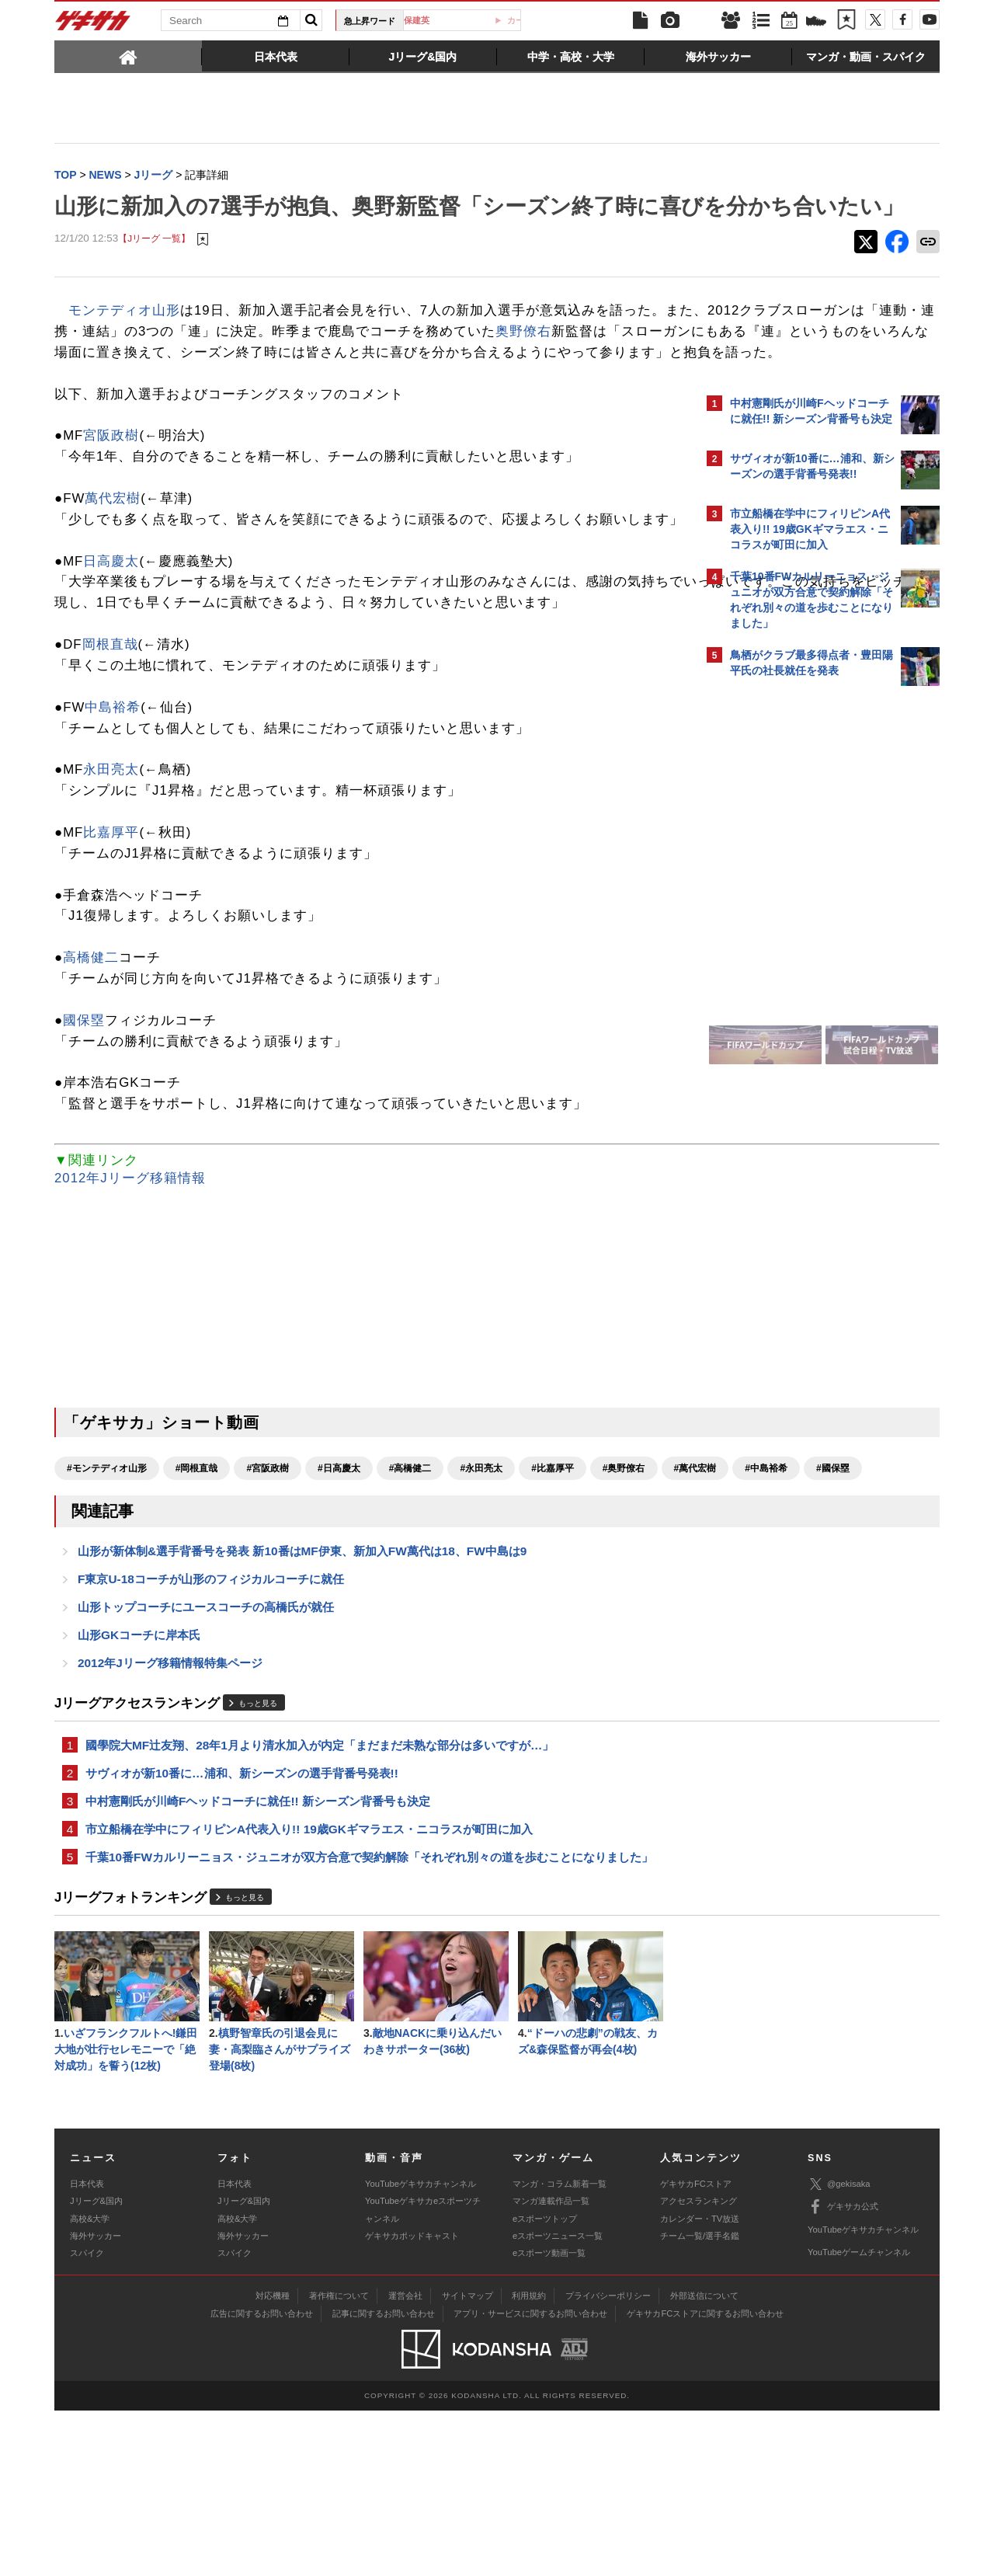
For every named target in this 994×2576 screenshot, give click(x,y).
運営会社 (405, 2461)
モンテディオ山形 (124, 343)
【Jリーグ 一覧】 (154, 271)
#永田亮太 (481, 1584)
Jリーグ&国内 (96, 2366)
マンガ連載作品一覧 (551, 2366)
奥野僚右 (180, 385)
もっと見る (257, 1855)
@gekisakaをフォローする (792, 928)
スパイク (87, 2418)
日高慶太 (111, 656)
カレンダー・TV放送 (699, 2383)
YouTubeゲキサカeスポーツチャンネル (423, 2375)
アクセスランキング (698, 2366)
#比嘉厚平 (552, 1584)
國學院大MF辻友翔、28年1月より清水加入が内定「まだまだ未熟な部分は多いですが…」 (319, 1899)
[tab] (128, 55)
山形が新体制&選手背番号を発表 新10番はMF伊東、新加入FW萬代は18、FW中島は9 (302, 1697)
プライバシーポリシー (608, 2461)
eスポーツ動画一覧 (549, 2418)
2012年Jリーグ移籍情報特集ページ (170, 1815)
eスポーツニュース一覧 (558, 2401)
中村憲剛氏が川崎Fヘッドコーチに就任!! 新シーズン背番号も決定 (257, 1958)
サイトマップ (467, 2461)
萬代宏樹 (113, 573)
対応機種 (272, 2461)
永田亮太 (111, 886)
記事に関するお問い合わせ (383, 2479)
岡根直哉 (110, 761)
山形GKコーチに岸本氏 (139, 1785)
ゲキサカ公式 (843, 2372)
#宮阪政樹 (267, 1584)
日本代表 (87, 2348)
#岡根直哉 (197, 1584)
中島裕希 (113, 823)
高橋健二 (91, 1074)
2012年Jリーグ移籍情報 (130, 1294)
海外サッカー (95, 2401)
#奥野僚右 (624, 1584)
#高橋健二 (410, 1584)
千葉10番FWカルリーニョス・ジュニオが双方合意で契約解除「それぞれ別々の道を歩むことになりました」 (369, 2017)
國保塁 (84, 1136)
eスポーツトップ (545, 2383)
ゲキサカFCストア (696, 2348)
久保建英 (468, 20)
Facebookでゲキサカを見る (794, 960)
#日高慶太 (339, 1584)
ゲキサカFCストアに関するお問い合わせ (705, 2479)
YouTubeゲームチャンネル (859, 2417)
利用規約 (529, 2461)
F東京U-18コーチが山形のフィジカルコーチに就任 (211, 1726)
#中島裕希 (159, 1612)
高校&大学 (89, 2383)
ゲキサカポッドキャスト (412, 2401)
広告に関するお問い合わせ (261, 2479)
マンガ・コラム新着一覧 (559, 2348)
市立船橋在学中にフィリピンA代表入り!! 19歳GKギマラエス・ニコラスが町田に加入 (309, 1987)
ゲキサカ (93, 25)
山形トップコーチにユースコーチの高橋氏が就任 (206, 1756)
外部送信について (704, 2461)
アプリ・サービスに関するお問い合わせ (530, 2479)
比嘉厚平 (111, 948)
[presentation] (128, 55)
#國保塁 (225, 1612)
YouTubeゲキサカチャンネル (420, 2348)
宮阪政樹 (111, 510)
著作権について (339, 2461)
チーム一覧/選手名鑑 (699, 2401)
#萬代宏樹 (88, 1612)
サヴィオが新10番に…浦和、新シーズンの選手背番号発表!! (241, 1928)
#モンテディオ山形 (107, 1584)
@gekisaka (839, 2349)
